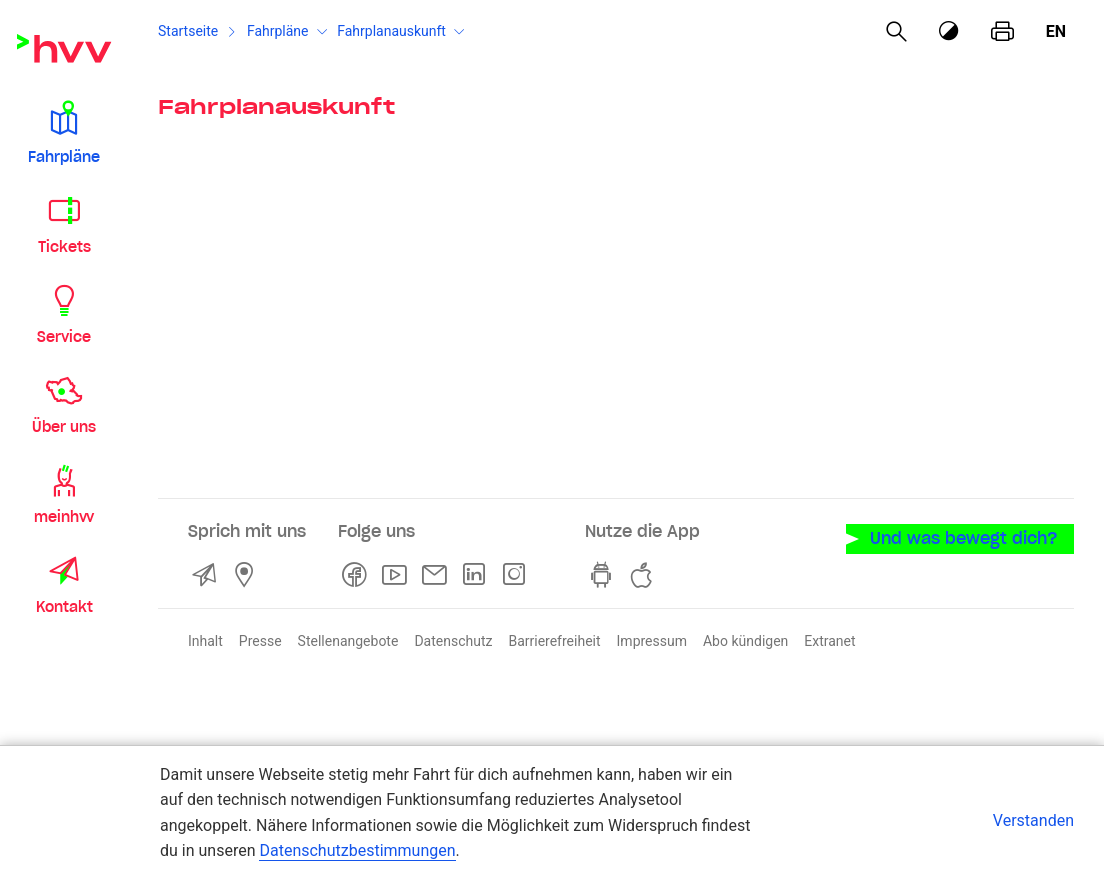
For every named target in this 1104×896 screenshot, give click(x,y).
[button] (64, 132)
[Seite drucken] (1002, 32)
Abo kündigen (745, 641)
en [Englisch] (1056, 31)
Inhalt (205, 641)
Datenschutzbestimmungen (357, 850)
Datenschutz (453, 641)
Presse (260, 641)
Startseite (188, 31)
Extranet (829, 641)
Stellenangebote (348, 641)
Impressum (652, 641)
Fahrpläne (278, 31)
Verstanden (1033, 820)
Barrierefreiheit (554, 641)
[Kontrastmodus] (950, 31)
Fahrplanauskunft (391, 31)
